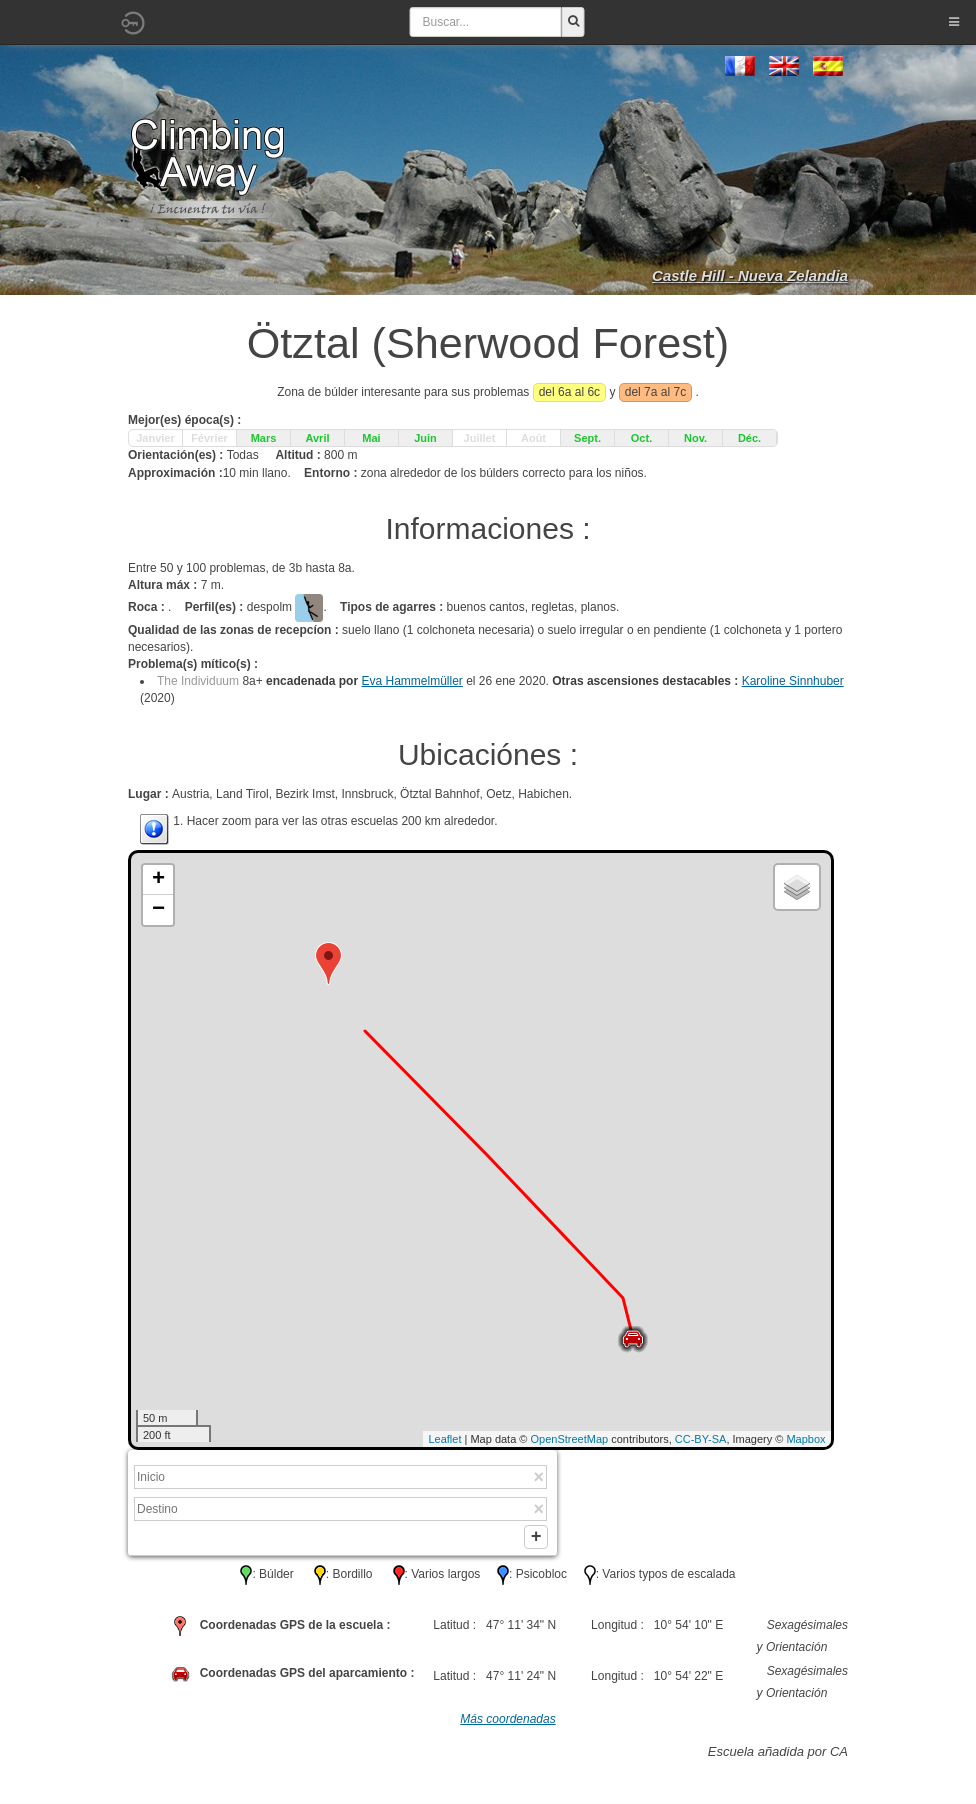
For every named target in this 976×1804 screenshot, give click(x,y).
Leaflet (444, 1439)
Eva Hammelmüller (411, 681)
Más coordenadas (507, 1724)
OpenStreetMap (570, 1439)
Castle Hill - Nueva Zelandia (750, 275)
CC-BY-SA (701, 1439)
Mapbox (805, 1439)
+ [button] (158, 880)
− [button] (158, 910)
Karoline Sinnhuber (793, 681)
